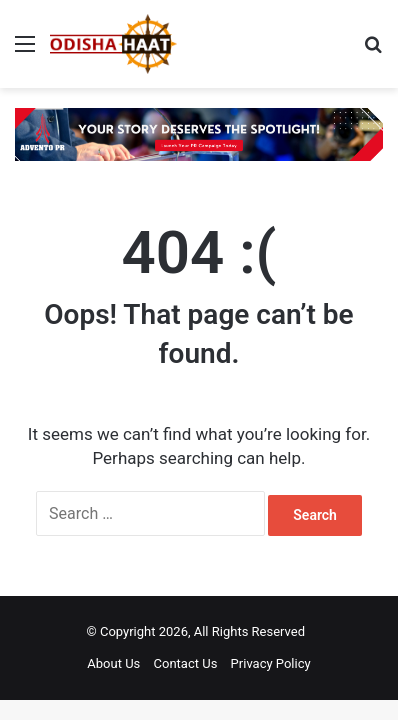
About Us (113, 663)
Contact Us (186, 663)
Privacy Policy (271, 663)
